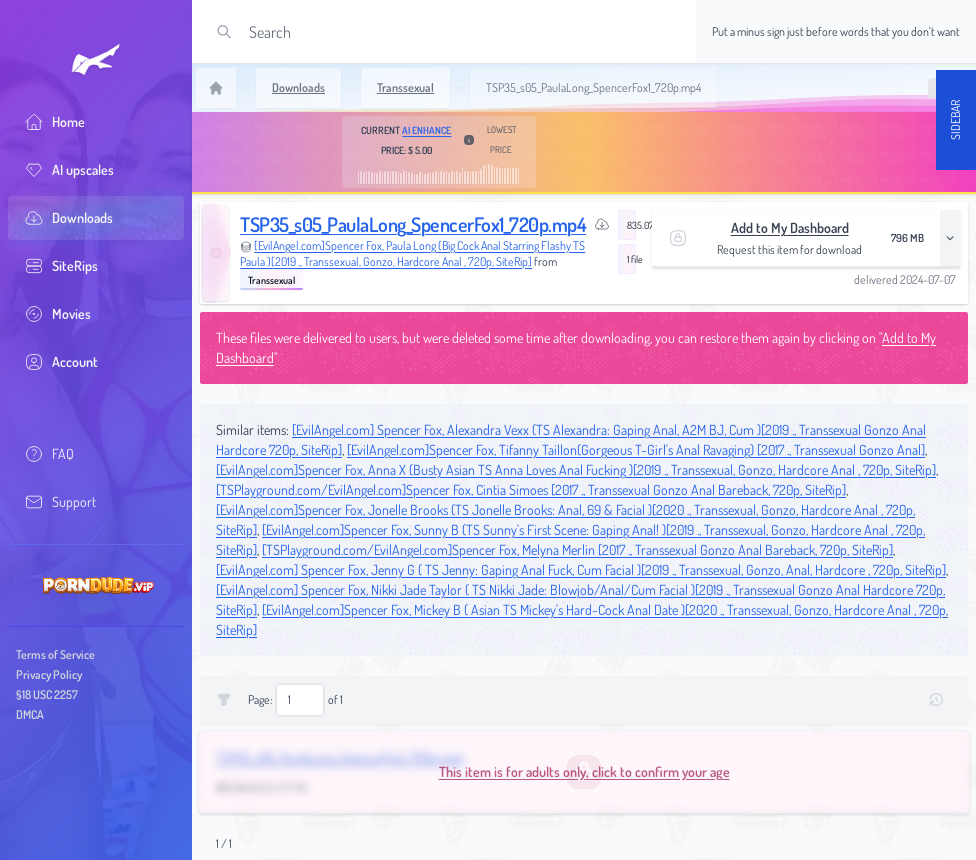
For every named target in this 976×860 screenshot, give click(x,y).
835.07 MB (631, 225)
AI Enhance (426, 130)
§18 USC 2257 (47, 694)
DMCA (30, 714)
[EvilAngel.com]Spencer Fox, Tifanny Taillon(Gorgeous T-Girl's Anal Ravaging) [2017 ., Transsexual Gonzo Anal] (636, 449)
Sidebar (955, 120)
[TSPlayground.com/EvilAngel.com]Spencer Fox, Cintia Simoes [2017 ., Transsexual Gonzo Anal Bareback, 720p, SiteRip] (531, 489)
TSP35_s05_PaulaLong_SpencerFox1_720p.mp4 (413, 224)
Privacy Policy (49, 674)
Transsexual (271, 280)
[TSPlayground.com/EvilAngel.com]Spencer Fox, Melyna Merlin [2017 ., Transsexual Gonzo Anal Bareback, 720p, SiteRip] (577, 549)
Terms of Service (55, 654)
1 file (631, 259)
